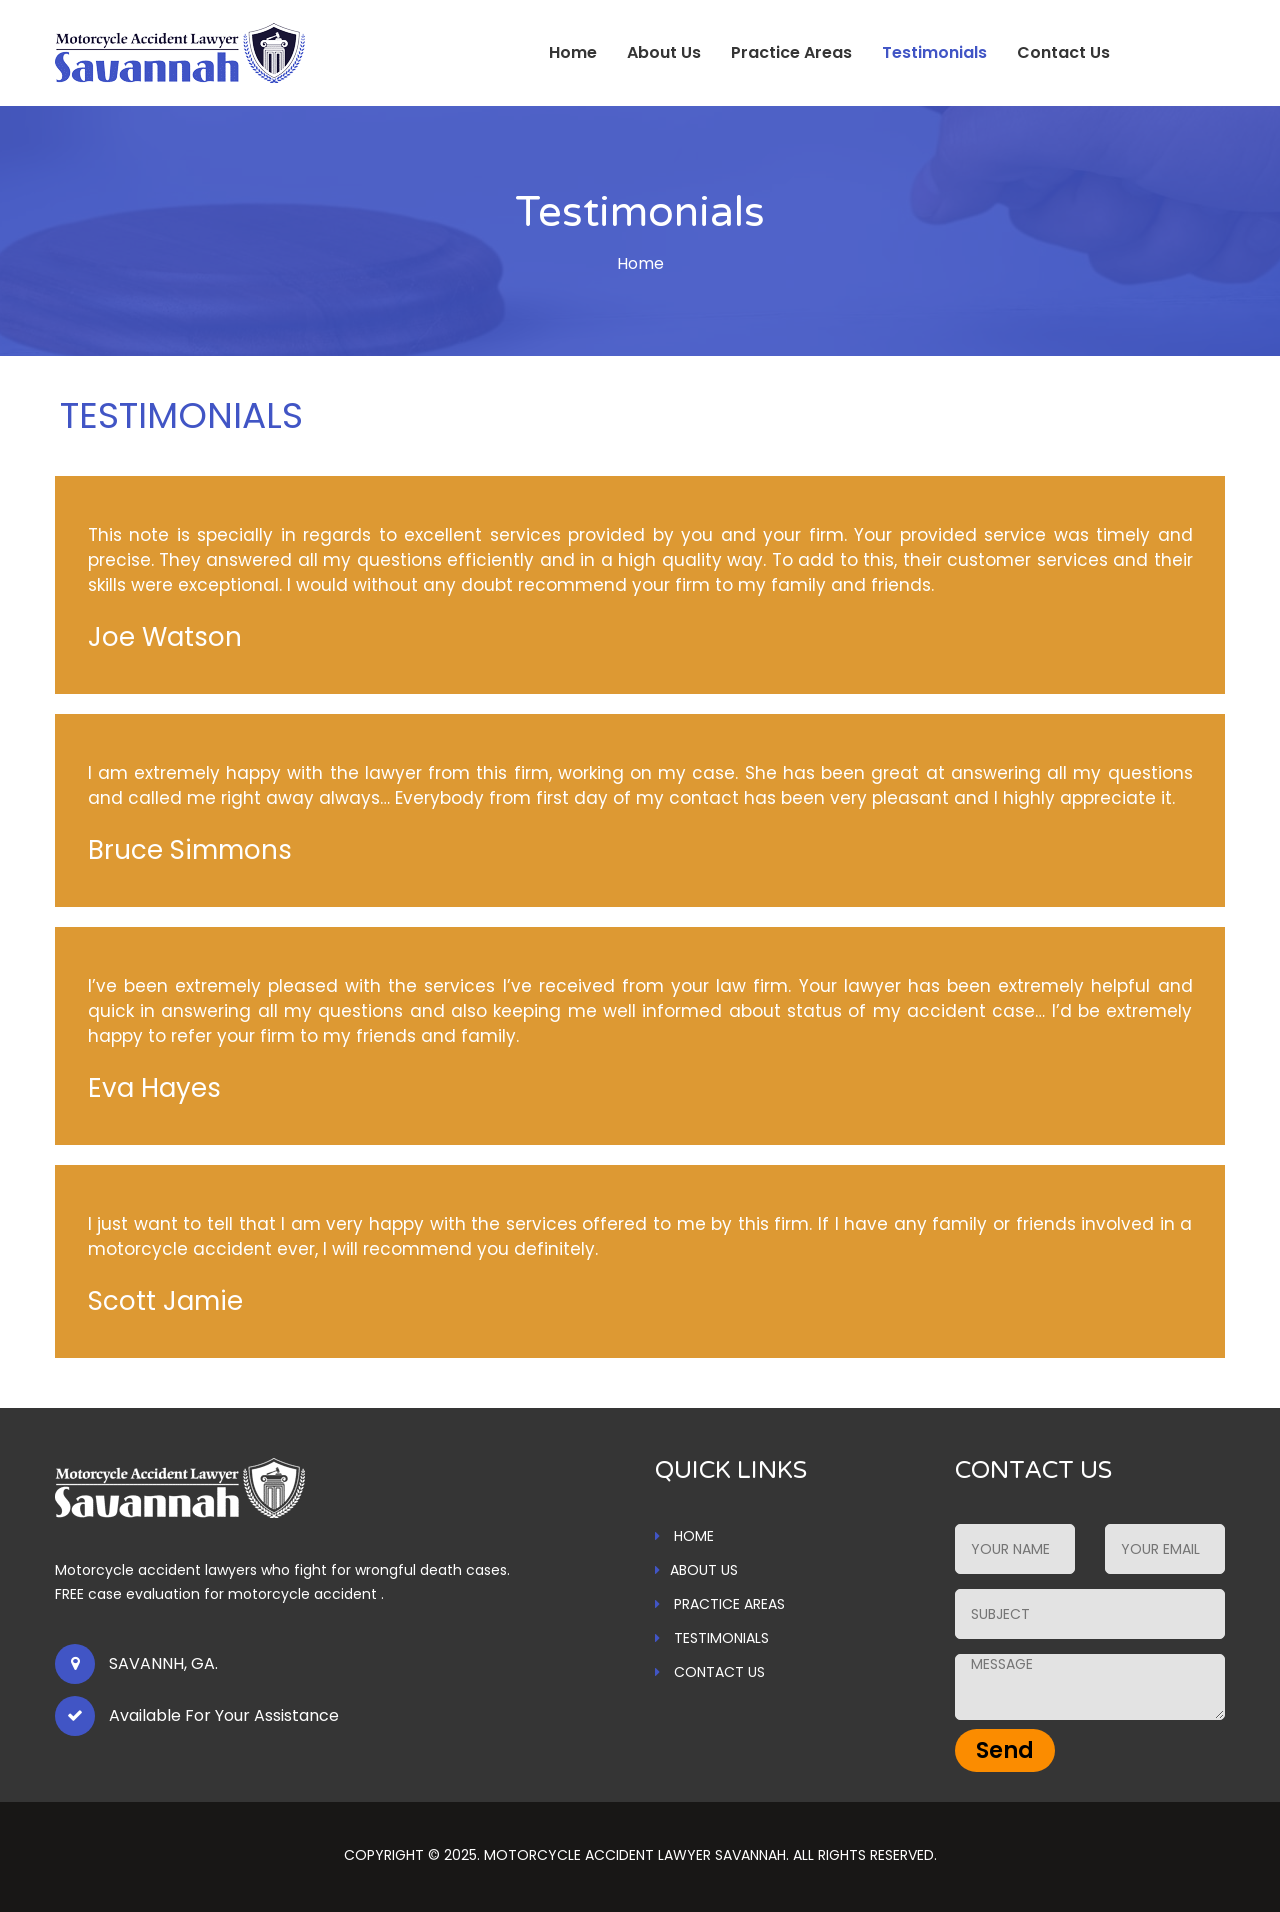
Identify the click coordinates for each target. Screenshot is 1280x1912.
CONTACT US (710, 1672)
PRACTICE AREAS (720, 1604)
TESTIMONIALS (712, 1638)
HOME (684, 1536)
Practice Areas (791, 52)
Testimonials (934, 52)
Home (573, 52)
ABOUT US (696, 1570)
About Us (664, 52)
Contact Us (1063, 52)
